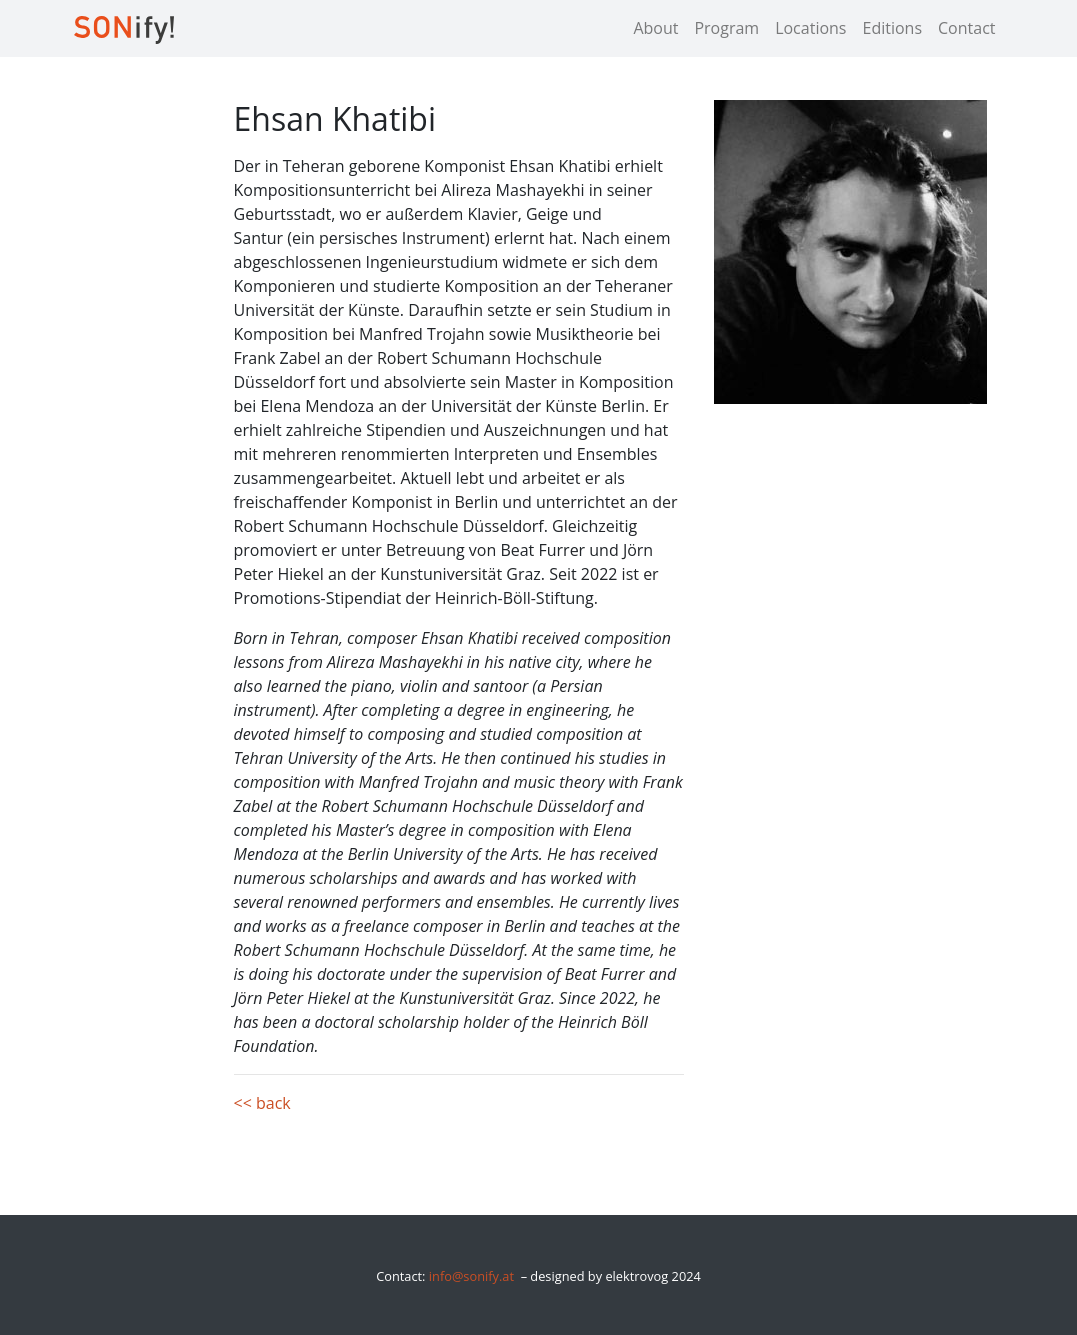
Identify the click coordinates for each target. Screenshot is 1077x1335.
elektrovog (636, 1276)
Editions (892, 28)
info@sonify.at (471, 1276)
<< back (262, 1103)
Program (726, 28)
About (655, 28)
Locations (810, 28)
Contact (966, 28)
